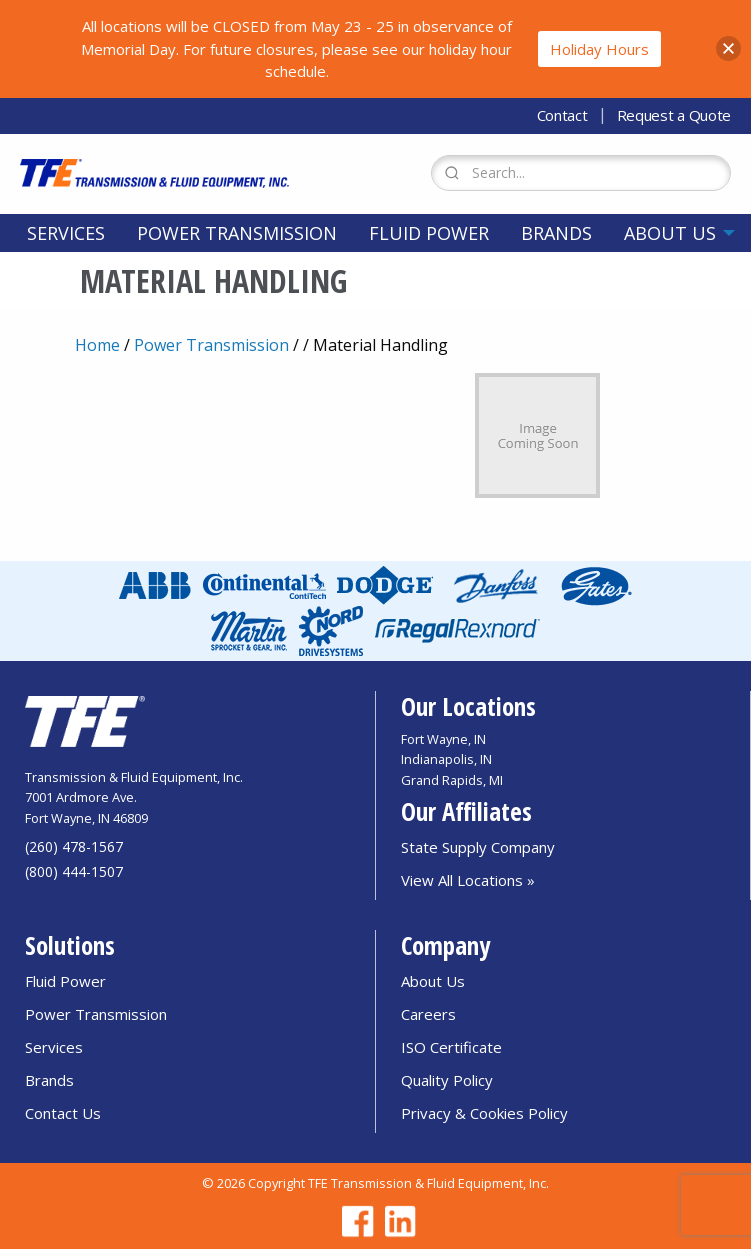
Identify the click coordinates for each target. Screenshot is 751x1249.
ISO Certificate (451, 1047)
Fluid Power (429, 233)
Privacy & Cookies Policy (484, 1113)
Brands (556, 233)
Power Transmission (237, 233)
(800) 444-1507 (74, 871)
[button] (728, 48)
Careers (428, 1014)
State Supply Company (478, 847)
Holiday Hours (599, 49)
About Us (670, 233)
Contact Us (63, 1113)
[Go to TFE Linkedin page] (397, 1221)
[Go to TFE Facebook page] (355, 1221)
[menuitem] (66, 233)
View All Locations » (468, 880)
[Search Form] (581, 173)
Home (97, 345)
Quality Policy (447, 1080)
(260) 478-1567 (74, 846)
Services (66, 233)
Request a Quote (674, 115)
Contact (562, 115)
